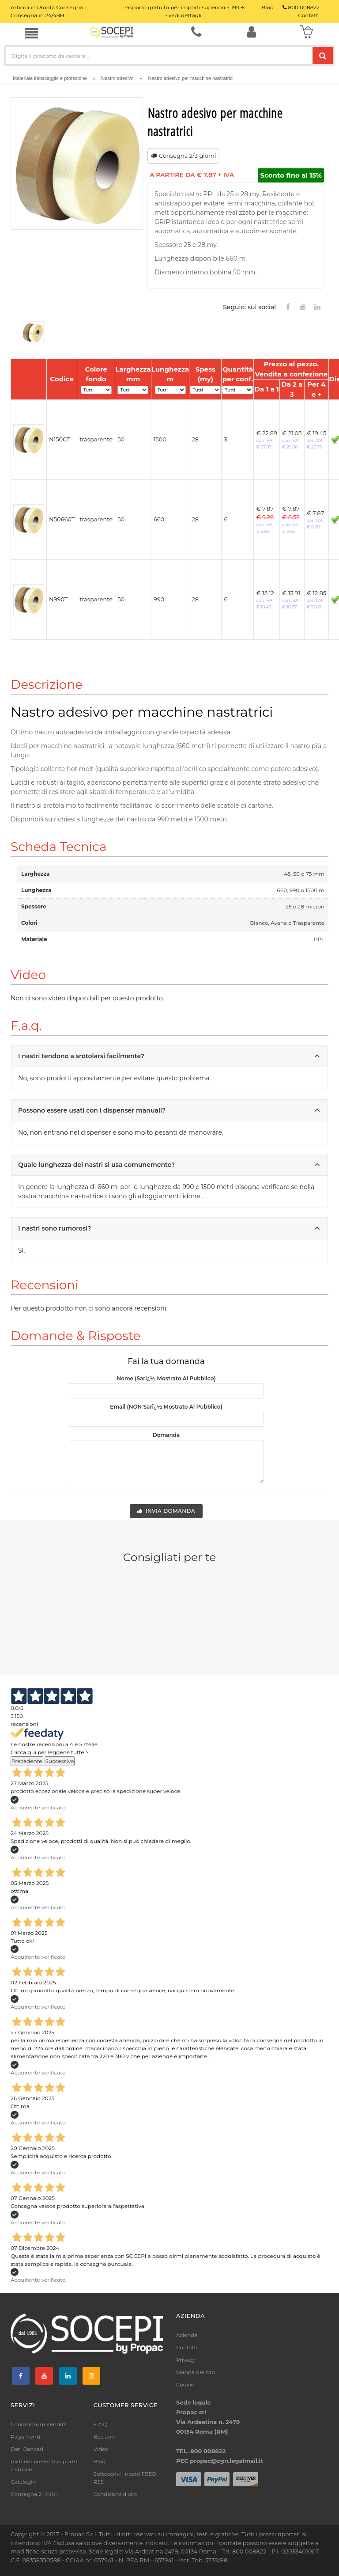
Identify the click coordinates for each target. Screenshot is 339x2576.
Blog (100, 2461)
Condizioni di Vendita (39, 2424)
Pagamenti (25, 2436)
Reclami (104, 2436)
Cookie (185, 2384)
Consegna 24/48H (34, 2494)
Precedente (26, 1761)
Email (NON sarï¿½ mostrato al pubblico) (166, 1406)
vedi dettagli (185, 15)
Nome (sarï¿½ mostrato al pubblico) (166, 1378)
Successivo (59, 1761)
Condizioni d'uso (115, 2494)
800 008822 (301, 7)
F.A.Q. (101, 2424)
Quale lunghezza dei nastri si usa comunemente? (170, 1163)
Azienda (187, 2335)
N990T (58, 599)
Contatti (186, 2347)
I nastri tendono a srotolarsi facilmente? (170, 1054)
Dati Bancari (27, 2449)
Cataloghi (23, 2481)
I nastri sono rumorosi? (170, 1226)
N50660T (62, 519)
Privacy (185, 2359)
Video (101, 2449)
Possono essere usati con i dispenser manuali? (170, 1108)
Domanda (166, 1435)
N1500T (59, 439)
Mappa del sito (195, 2372)
